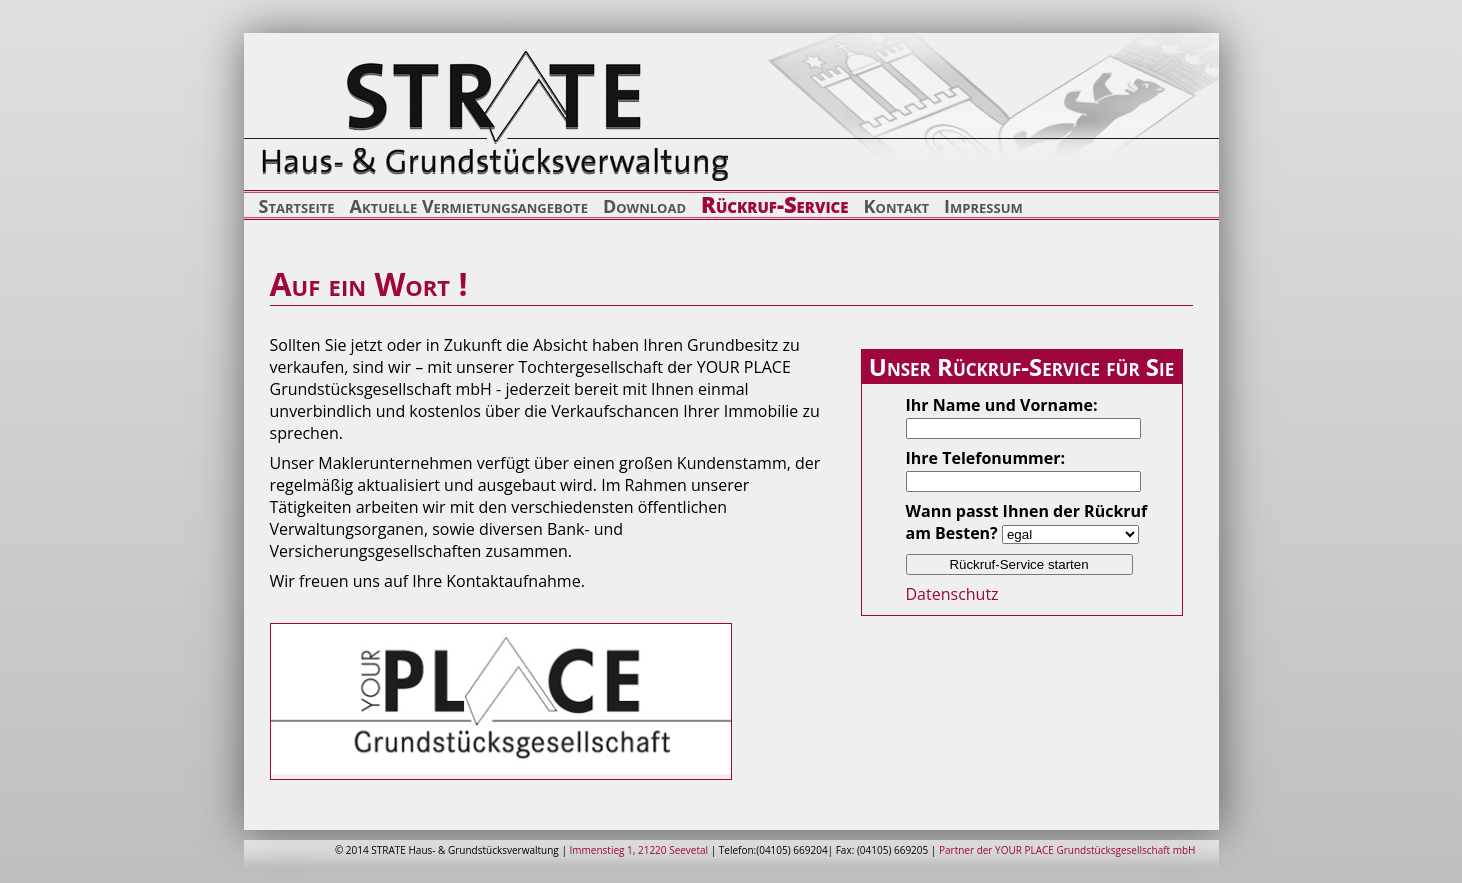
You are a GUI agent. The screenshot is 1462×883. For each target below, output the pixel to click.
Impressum (983, 206)
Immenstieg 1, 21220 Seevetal (639, 850)
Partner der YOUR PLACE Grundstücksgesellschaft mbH (1067, 850)
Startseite (297, 206)
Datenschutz (952, 594)
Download (644, 206)
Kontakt (897, 206)
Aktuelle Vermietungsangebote (469, 206)
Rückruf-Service (775, 204)
